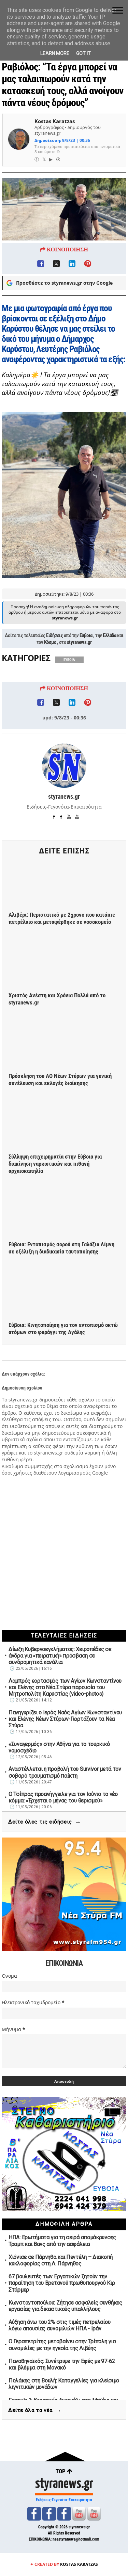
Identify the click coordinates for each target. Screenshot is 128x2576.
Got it (83, 53)
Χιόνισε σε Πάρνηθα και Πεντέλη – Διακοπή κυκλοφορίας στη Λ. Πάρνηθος (61, 2260)
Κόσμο (50, 663)
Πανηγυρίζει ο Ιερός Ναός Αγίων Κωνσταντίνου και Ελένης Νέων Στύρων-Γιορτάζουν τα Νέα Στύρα (65, 1719)
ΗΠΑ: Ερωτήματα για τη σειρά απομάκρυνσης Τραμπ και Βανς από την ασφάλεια (62, 2240)
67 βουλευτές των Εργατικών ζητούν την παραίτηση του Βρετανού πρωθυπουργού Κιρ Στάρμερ (62, 2283)
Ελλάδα (109, 656)
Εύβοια (86, 656)
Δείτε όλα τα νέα (34, 2410)
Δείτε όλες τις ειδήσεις (44, 1822)
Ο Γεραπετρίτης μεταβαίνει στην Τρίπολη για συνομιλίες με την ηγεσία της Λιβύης (62, 2344)
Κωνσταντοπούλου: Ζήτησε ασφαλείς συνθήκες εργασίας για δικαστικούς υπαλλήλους (65, 2305)
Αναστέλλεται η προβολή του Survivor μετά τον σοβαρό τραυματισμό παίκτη (65, 1772)
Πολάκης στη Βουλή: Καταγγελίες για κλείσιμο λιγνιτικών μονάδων (64, 2383)
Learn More (54, 53)
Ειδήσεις (54, 656)
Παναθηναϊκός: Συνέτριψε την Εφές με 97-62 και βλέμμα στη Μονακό (62, 2364)
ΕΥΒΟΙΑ (69, 680)
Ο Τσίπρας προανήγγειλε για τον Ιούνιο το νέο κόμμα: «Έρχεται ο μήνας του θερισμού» (63, 1797)
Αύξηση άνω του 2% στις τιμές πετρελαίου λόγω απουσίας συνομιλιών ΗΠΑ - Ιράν (59, 2325)
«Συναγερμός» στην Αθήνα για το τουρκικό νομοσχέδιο (59, 1747)
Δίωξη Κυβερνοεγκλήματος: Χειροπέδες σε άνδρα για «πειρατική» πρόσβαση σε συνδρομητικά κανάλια (60, 1655)
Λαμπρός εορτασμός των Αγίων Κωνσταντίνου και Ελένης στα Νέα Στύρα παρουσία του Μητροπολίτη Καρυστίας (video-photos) (65, 1687)
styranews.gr (79, 663)
